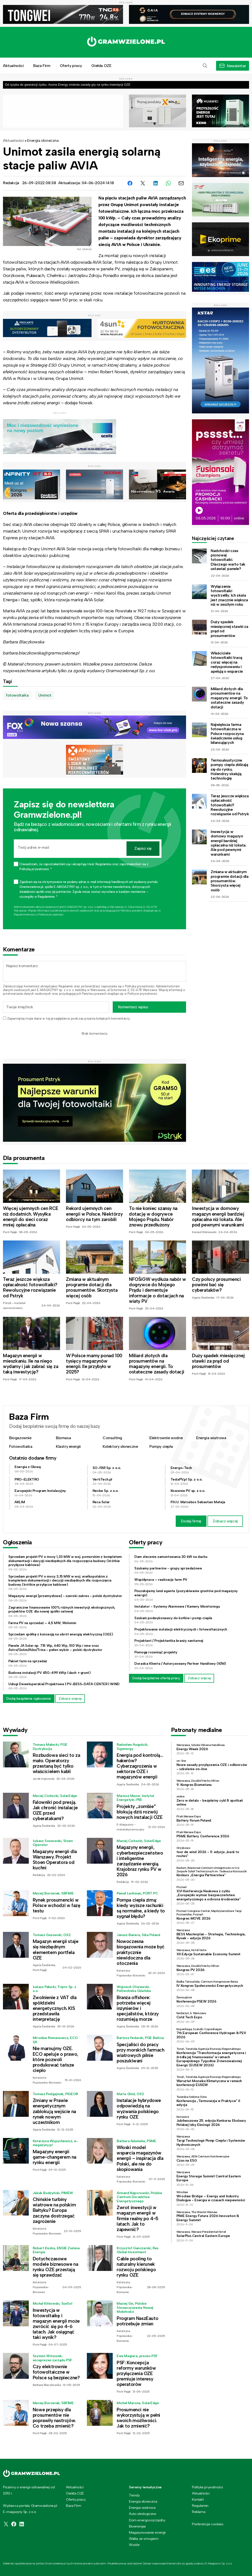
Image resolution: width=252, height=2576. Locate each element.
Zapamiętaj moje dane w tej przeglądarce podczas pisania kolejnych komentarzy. (68, 1018)
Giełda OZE (101, 65)
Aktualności (13, 140)
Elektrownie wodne (166, 1437)
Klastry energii (68, 1446)
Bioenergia (137, 2526)
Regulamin (66, 986)
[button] (205, 66)
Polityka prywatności (207, 2487)
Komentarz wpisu (133, 1007)
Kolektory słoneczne (120, 1446)
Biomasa (63, 1437)
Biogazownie (20, 1437)
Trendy (134, 2495)
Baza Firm (41, 65)
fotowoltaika (17, 695)
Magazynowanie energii (147, 2532)
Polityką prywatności (139, 986)
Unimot (44, 695)
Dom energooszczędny (147, 2520)
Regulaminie (21, 914)
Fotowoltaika (20, 1446)
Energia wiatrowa (211, 1437)
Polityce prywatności (50, 914)
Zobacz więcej (225, 1521)
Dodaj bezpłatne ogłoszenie (28, 1698)
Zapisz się (143, 848)
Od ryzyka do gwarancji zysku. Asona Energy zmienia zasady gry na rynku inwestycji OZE (67, 84)
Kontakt (198, 2499)
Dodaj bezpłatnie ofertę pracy (156, 1678)
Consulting (112, 1437)
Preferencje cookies (207, 2524)
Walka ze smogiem (143, 2538)
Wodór (134, 2545)
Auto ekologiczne (142, 2513)
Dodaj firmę (191, 1521)
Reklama (198, 2512)
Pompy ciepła (161, 1446)
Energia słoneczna (43, 140)
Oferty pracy (71, 65)
